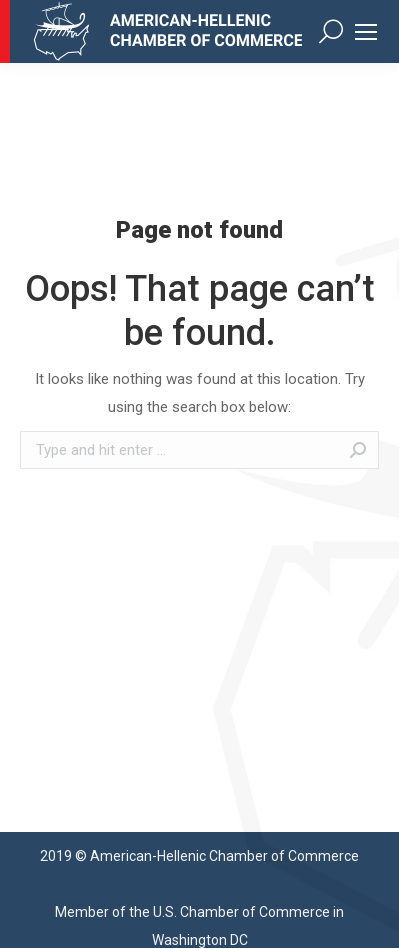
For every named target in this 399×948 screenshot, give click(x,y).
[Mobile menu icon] (366, 32)
